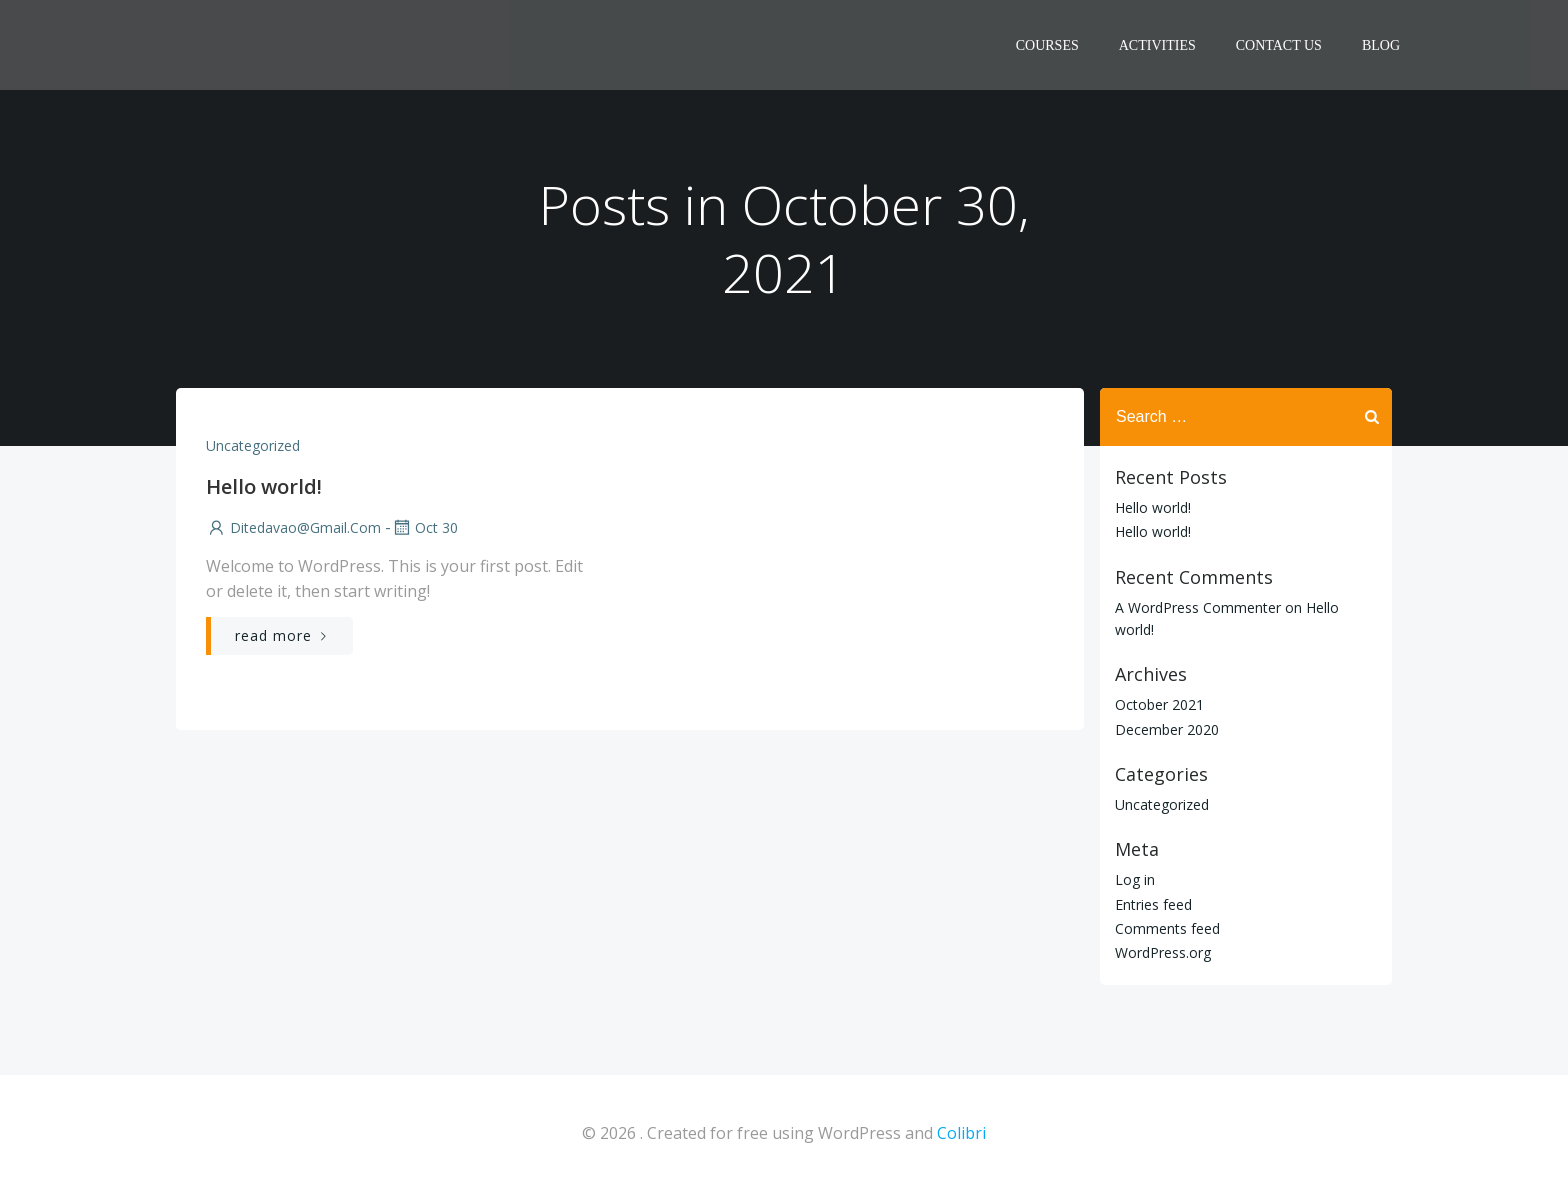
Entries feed (1153, 904)
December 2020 (1167, 729)
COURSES (1047, 45)
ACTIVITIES (1157, 45)
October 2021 (1159, 704)
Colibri (961, 1133)
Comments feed (1167, 928)
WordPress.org (1163, 952)
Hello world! (1153, 507)
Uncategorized (253, 445)
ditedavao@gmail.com (293, 527)
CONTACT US (1279, 45)
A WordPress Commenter (1198, 607)
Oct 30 (424, 527)
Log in (1135, 879)
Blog (1381, 45)
